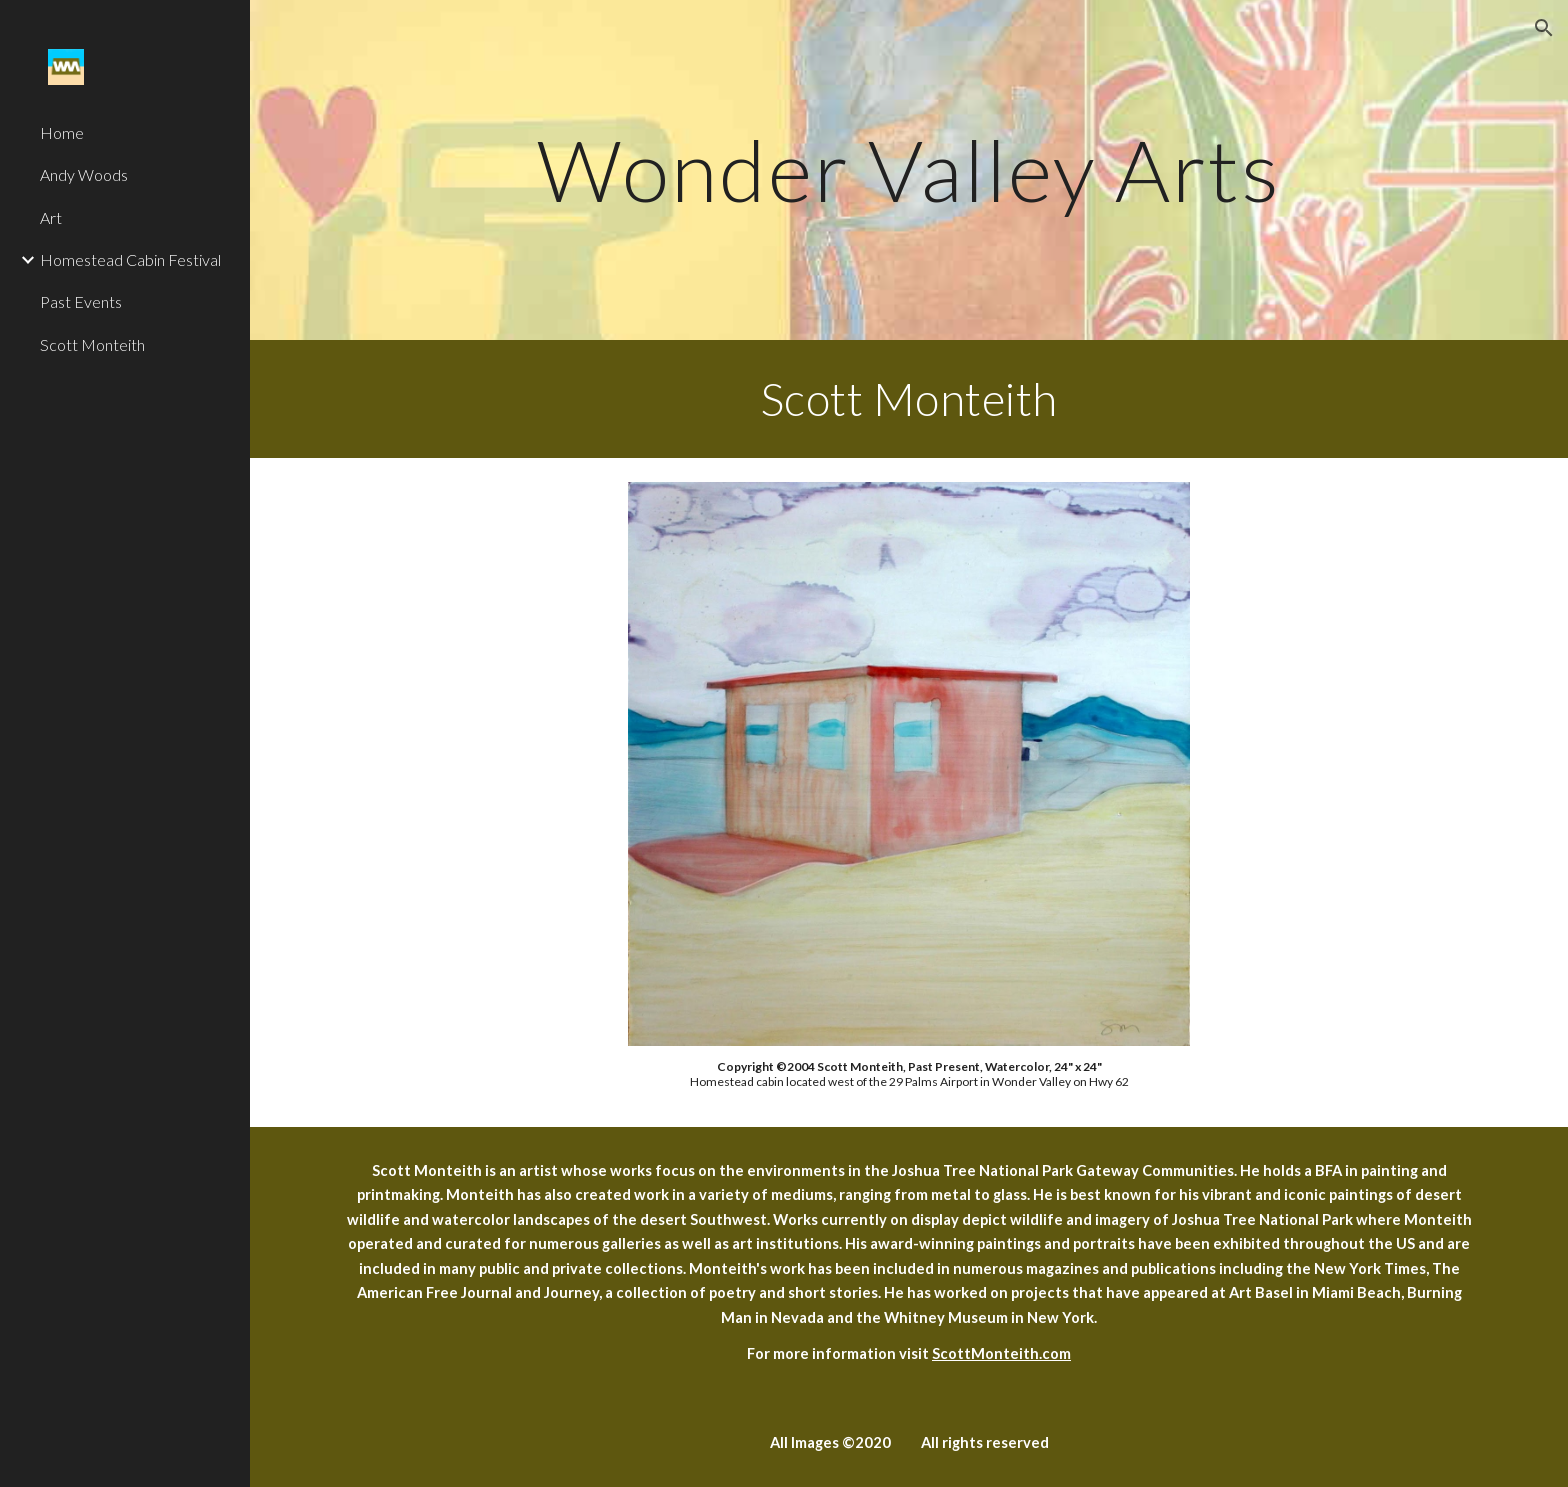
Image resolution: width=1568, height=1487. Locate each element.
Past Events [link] (81, 301)
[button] (1544, 28)
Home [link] (62, 132)
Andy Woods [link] (84, 174)
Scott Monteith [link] (92, 344)
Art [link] (51, 217)
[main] (909, 169)
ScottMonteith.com (1001, 1353)
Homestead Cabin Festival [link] (130, 259)
